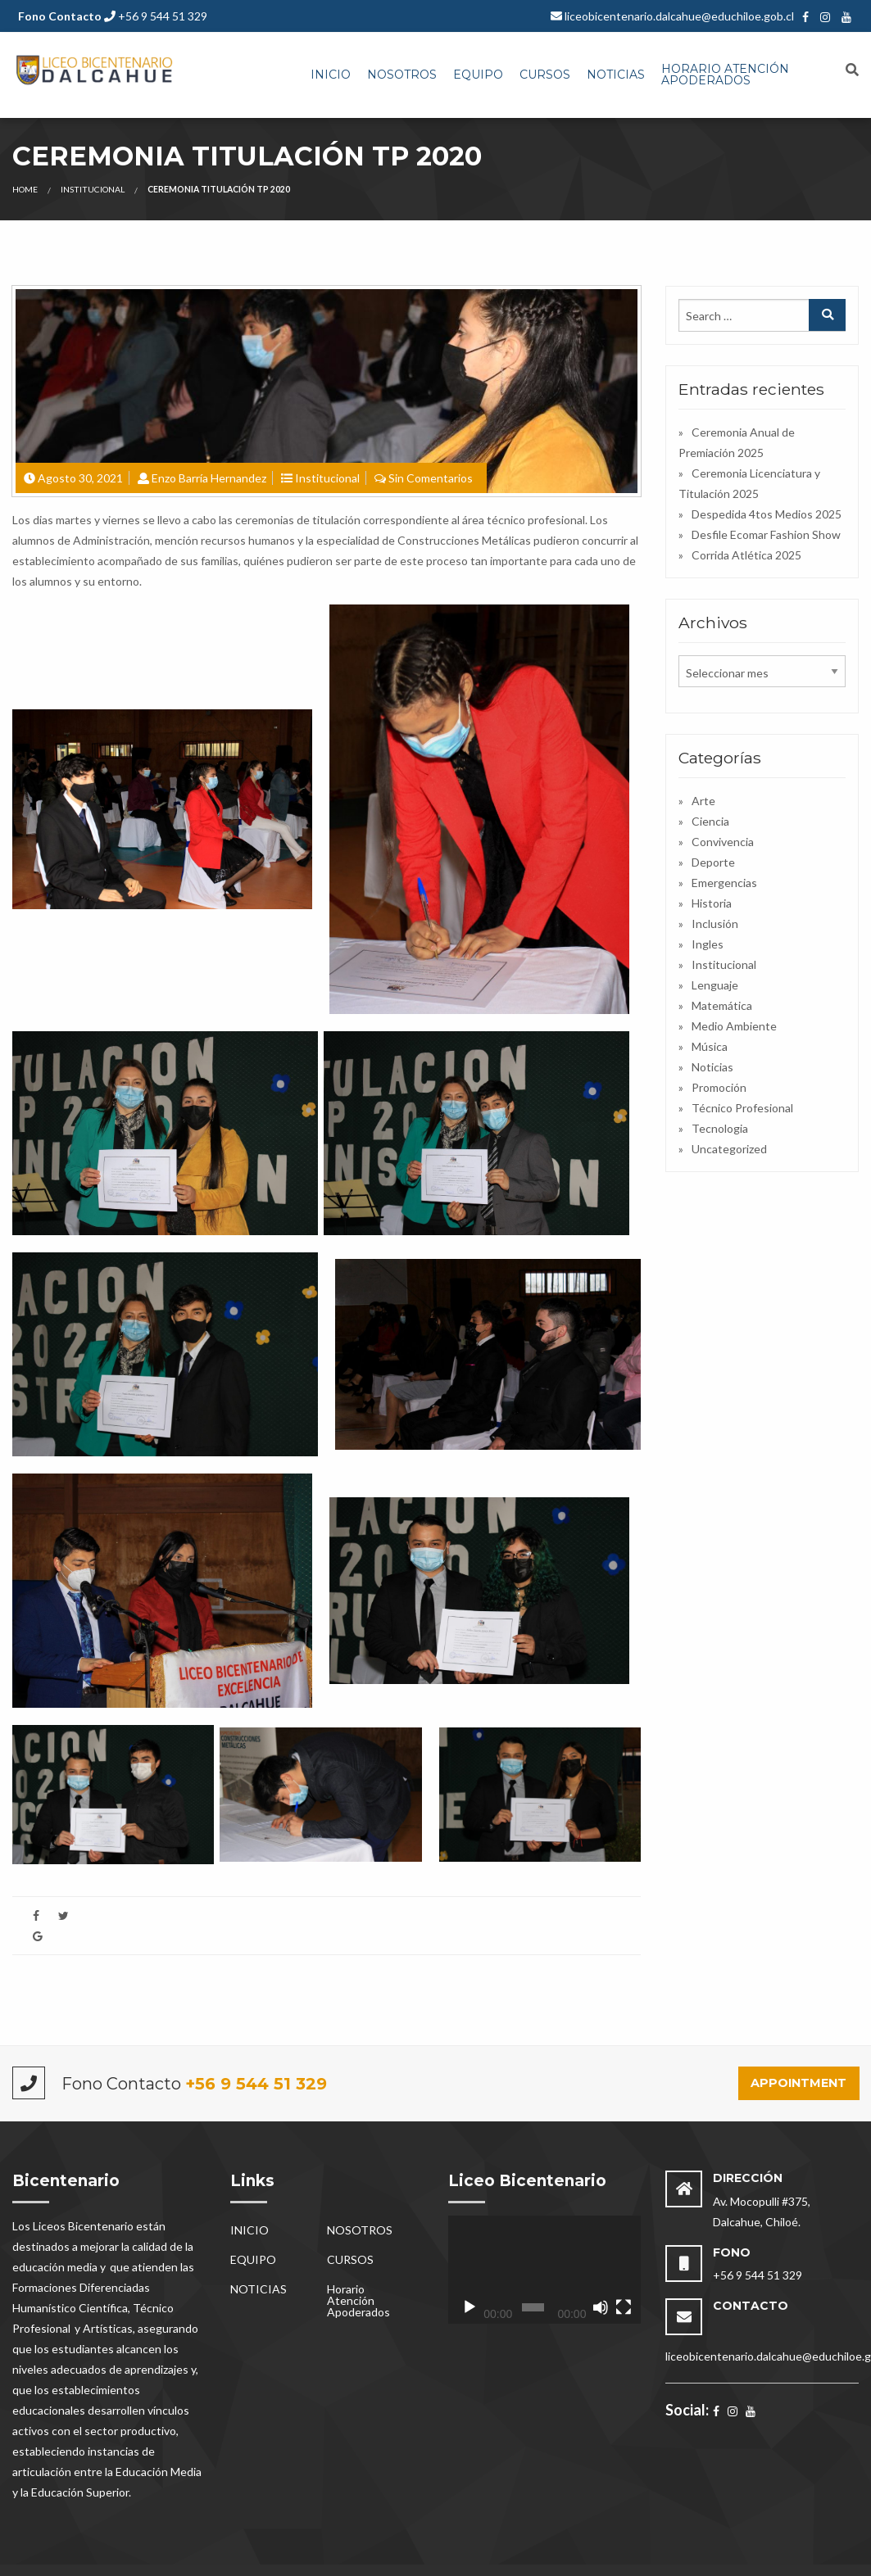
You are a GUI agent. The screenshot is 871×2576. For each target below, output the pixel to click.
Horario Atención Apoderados (725, 74)
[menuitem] (330, 75)
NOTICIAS (616, 74)
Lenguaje (715, 985)
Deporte (713, 862)
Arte (703, 801)
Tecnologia (720, 1128)
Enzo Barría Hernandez (209, 478)
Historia (712, 903)
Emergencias (724, 883)
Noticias (712, 1067)
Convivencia (723, 842)
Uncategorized (729, 1149)
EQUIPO (478, 74)
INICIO (331, 74)
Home (25, 189)
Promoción (719, 1087)
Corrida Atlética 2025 (746, 555)
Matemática (722, 1005)
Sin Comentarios (430, 478)
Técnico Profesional (742, 1108)
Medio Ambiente (734, 1026)
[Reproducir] (469, 2307)
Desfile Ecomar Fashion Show (766, 534)
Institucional (93, 189)
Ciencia (710, 821)
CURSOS (544, 74)
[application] (545, 2270)
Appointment (798, 2083)
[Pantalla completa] (623, 2307)
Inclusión (715, 923)
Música (710, 1046)
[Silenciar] (600, 2307)
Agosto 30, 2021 (80, 478)
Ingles (708, 944)
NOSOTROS (402, 74)
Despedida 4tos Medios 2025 (767, 514)
